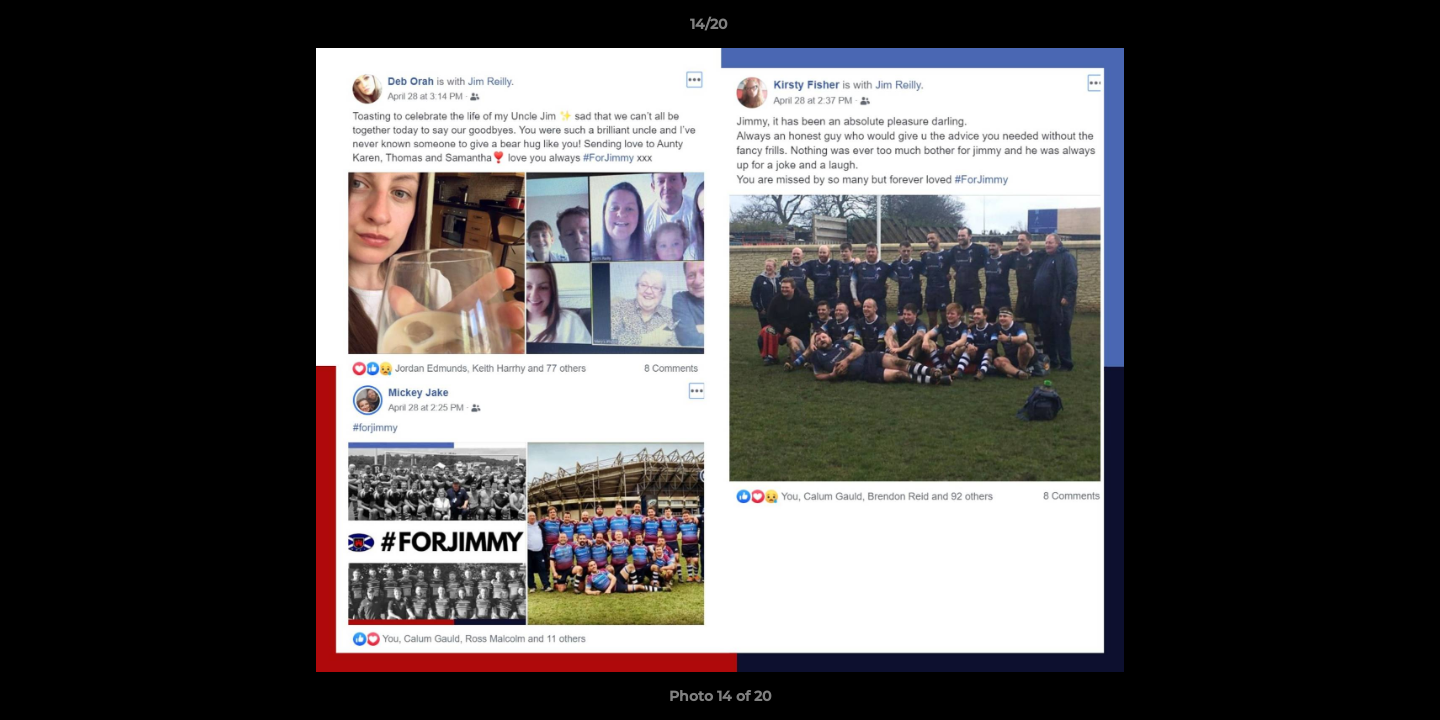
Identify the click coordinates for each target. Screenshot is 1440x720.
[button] (1356, 29)
